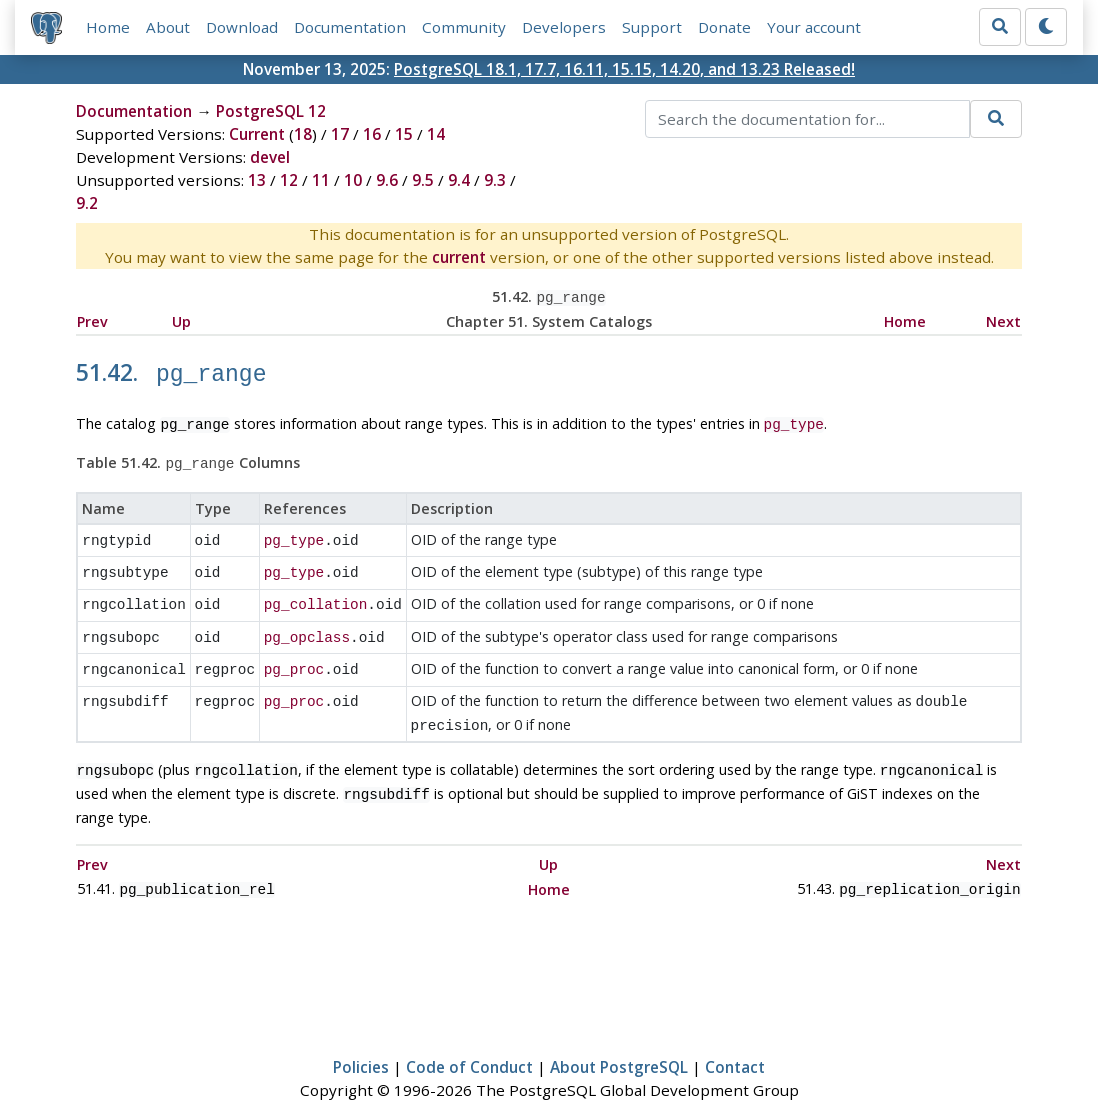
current (459, 257)
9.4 (459, 180)
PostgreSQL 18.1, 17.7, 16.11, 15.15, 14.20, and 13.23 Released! (624, 69)
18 (303, 134)
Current (257, 134)
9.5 (423, 180)
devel (270, 157)
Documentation (350, 27)
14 (436, 134)
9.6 (387, 180)
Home (108, 27)
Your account (814, 27)
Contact (735, 1038)
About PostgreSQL (619, 1038)
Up (181, 319)
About (168, 27)
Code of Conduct (469, 1038)
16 (372, 134)
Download (242, 27)
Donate (724, 27)
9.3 (495, 180)
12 (289, 180)
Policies (361, 1038)
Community (464, 27)
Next (1003, 319)
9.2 (87, 203)
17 (340, 134)
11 (321, 180)
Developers (564, 27)
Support (652, 27)
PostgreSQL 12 (271, 111)
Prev (92, 319)
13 (257, 180)
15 (404, 134)
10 (353, 180)
